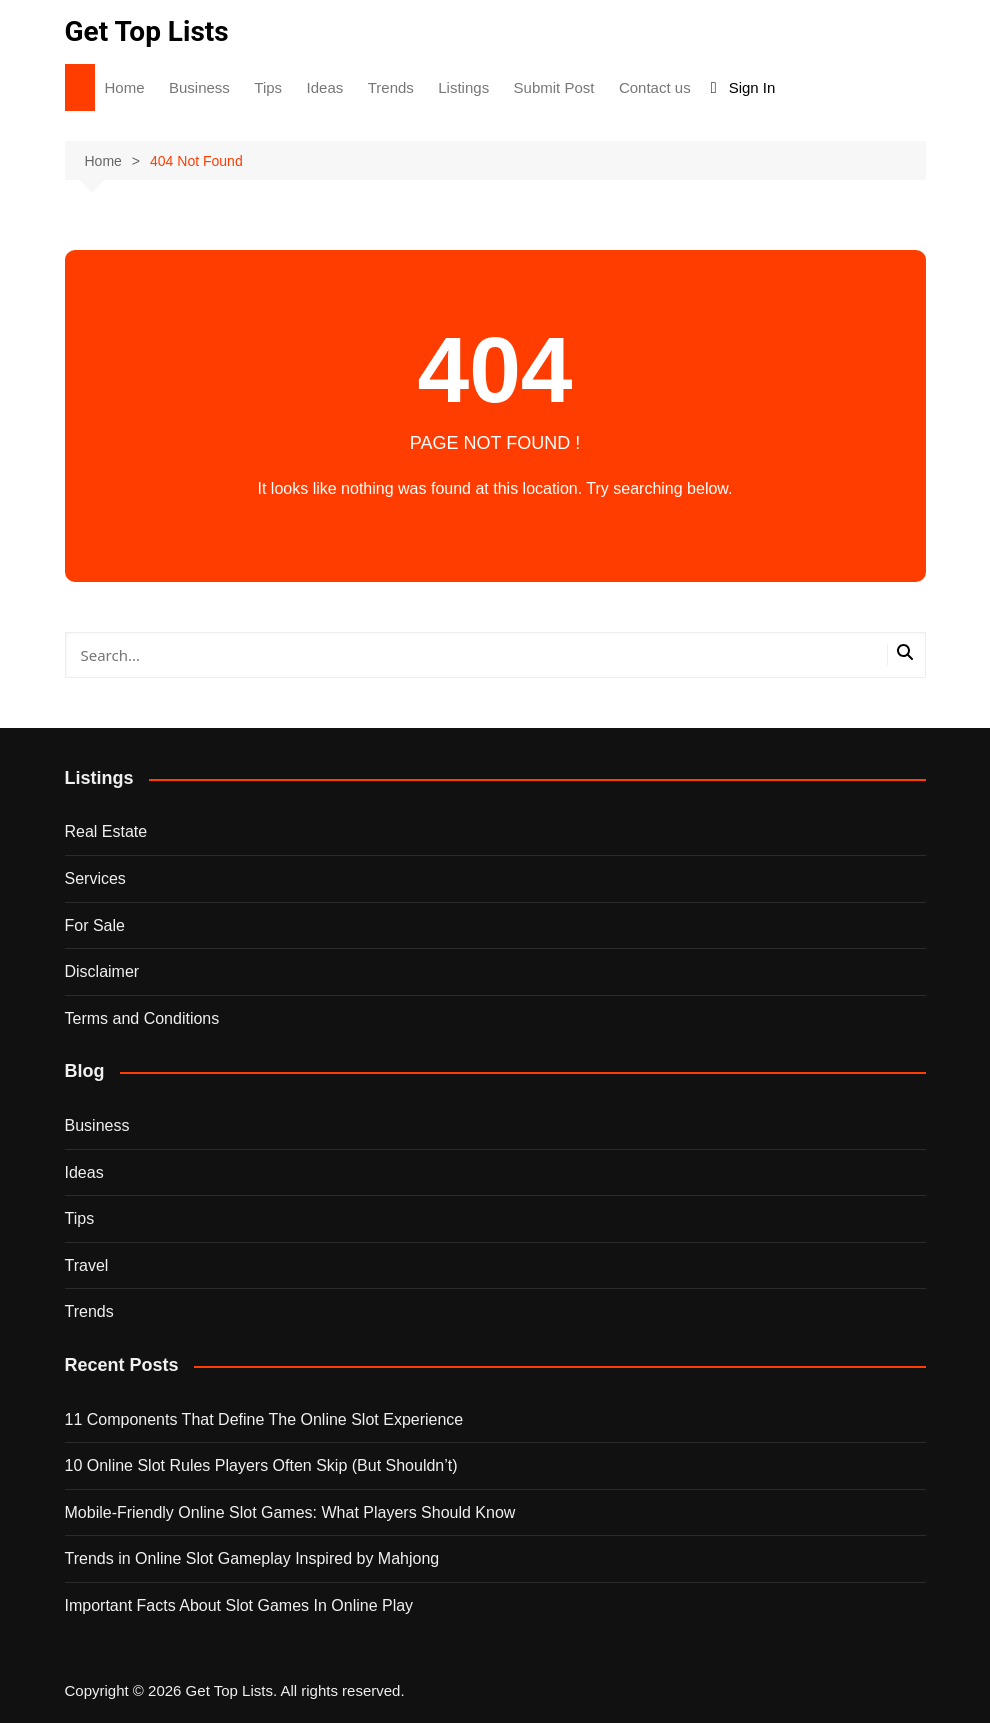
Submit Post (554, 87)
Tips (268, 87)
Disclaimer (102, 971)
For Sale (95, 925)
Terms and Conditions (142, 1018)
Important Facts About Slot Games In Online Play (239, 1605)
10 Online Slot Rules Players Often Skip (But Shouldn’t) (261, 1465)
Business (199, 87)
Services (95, 878)
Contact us (655, 87)
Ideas (325, 87)
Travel (87, 1265)
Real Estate (106, 831)
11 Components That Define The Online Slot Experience (264, 1419)
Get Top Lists (147, 31)
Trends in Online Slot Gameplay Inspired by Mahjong (252, 1558)
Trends (391, 87)
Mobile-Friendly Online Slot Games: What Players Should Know (290, 1512)
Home (125, 87)
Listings (463, 87)
